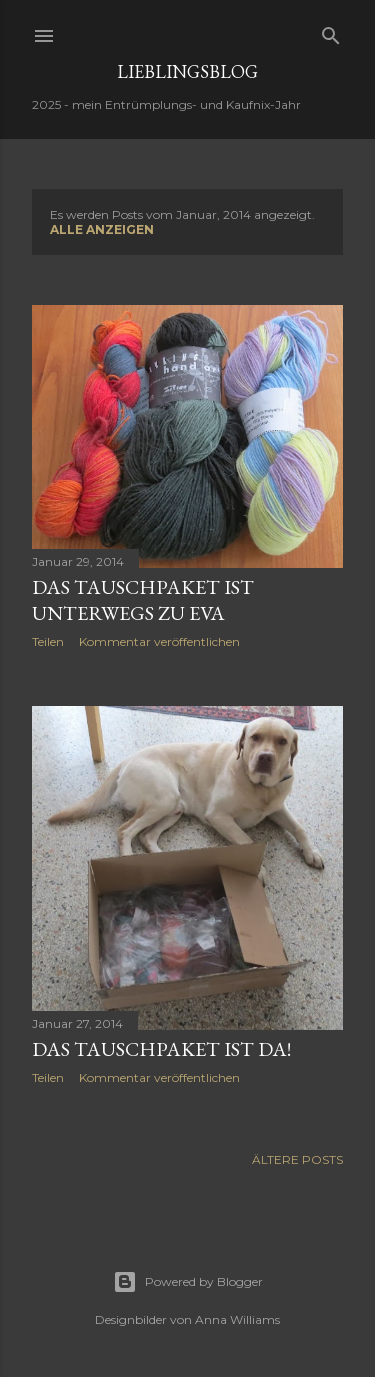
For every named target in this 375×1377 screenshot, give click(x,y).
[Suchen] (331, 31)
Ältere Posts (297, 1159)
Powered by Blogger (188, 1282)
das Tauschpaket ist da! (161, 1049)
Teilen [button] (48, 641)
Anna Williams (237, 1319)
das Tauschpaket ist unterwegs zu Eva (143, 600)
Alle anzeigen (102, 229)
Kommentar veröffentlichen (159, 641)
